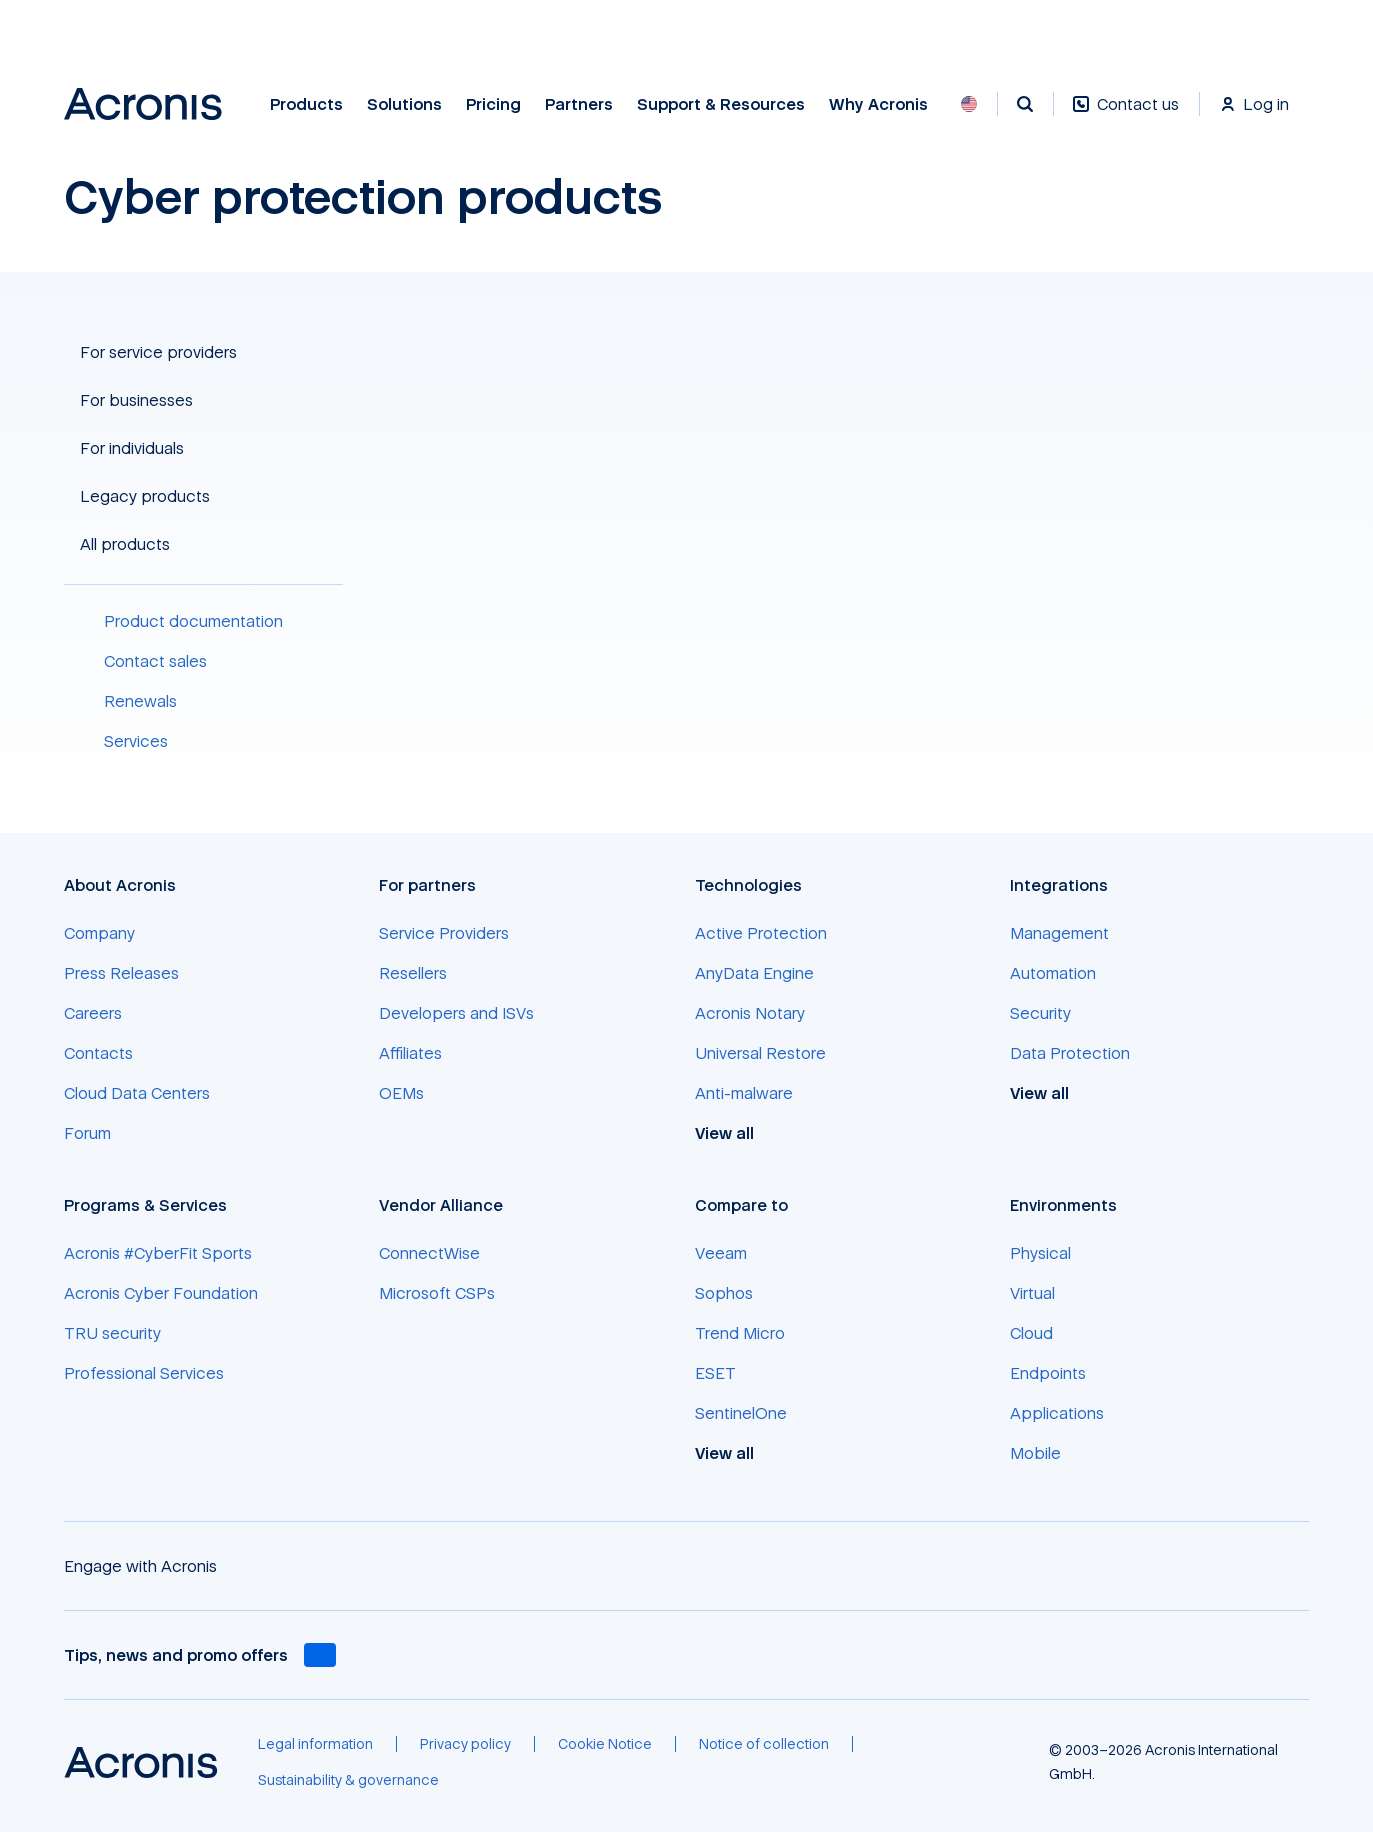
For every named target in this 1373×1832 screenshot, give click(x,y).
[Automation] (1053, 973)
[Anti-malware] (744, 1093)
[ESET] (715, 1373)
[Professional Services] (144, 1373)
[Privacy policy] (465, 1744)
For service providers (158, 352)
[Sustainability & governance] (348, 1780)
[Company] (99, 933)
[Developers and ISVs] (456, 1013)
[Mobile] (1035, 1453)
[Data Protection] (1070, 1053)
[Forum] (87, 1133)
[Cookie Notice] (605, 1744)
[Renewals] (203, 701)
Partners (579, 104)
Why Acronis (878, 104)
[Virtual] (1032, 1293)
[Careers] (93, 1013)
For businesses (136, 400)
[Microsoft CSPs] (437, 1293)
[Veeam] (721, 1253)
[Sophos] (724, 1293)
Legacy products (145, 496)
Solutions (404, 104)
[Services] (203, 741)
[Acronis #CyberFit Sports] (158, 1253)
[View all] (735, 1133)
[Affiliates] (410, 1053)
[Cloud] (1031, 1333)
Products (306, 104)
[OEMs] (401, 1093)
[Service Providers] (444, 933)
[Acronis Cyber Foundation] (161, 1293)
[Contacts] (98, 1053)
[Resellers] (413, 973)
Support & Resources (721, 104)
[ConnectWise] (429, 1253)
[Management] (1059, 933)
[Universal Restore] (760, 1053)
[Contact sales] (203, 661)
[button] (203, 352)
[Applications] (1057, 1413)
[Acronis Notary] (750, 1013)
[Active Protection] (761, 933)
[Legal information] (315, 1744)
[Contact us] (1126, 114)
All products (125, 544)
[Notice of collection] (764, 1744)
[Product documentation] (203, 621)
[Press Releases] (121, 973)
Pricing (493, 104)
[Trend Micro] (740, 1333)
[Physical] (1040, 1253)
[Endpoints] (1048, 1373)
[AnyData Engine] (754, 973)
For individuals (132, 448)
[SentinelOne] (741, 1413)
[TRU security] (112, 1333)
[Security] (1040, 1013)
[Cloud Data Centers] (137, 1093)
